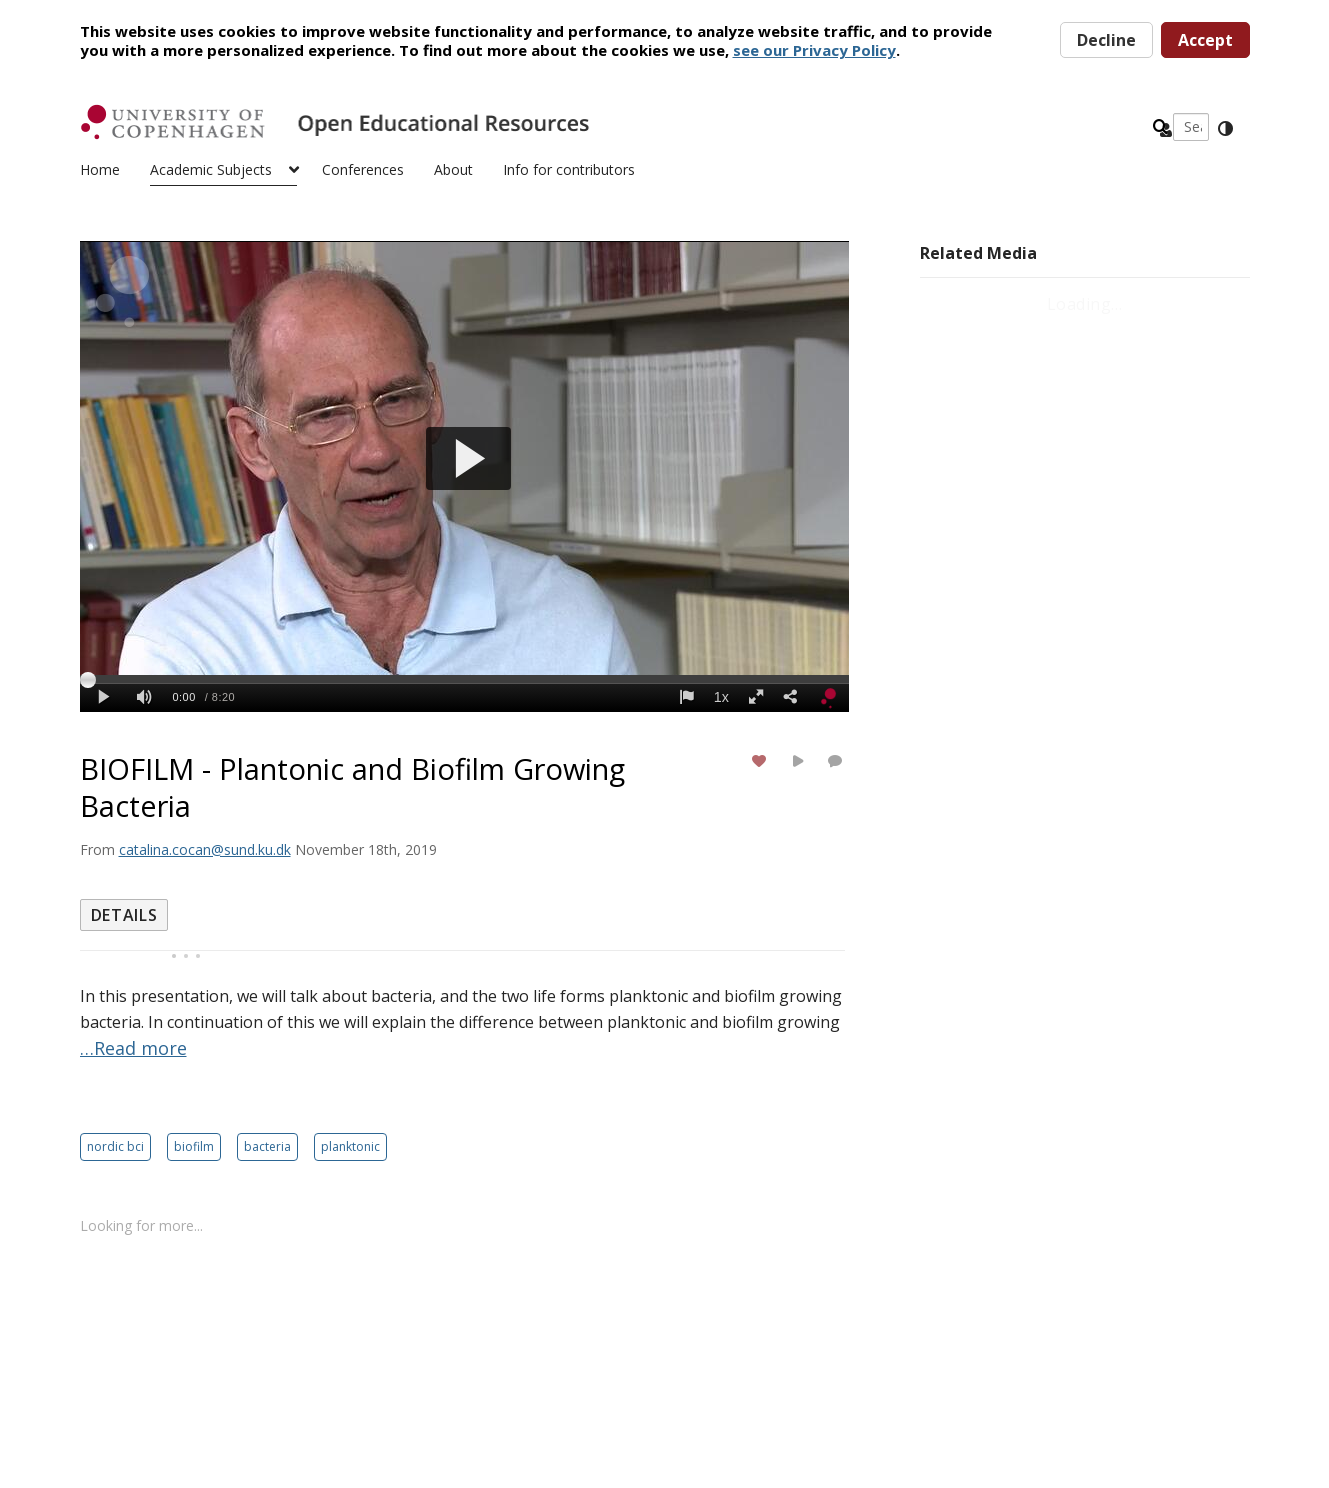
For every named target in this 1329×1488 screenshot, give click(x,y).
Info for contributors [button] (569, 169)
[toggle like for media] (762, 760)
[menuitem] (115, 168)
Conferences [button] (363, 169)
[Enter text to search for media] (916, 127)
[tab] (124, 915)
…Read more (133, 1048)
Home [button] (100, 169)
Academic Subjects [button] (211, 169)
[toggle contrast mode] (1225, 129)
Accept (1205, 40)
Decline (1106, 40)
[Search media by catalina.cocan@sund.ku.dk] (205, 849)
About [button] (453, 169)
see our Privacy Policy (814, 50)
